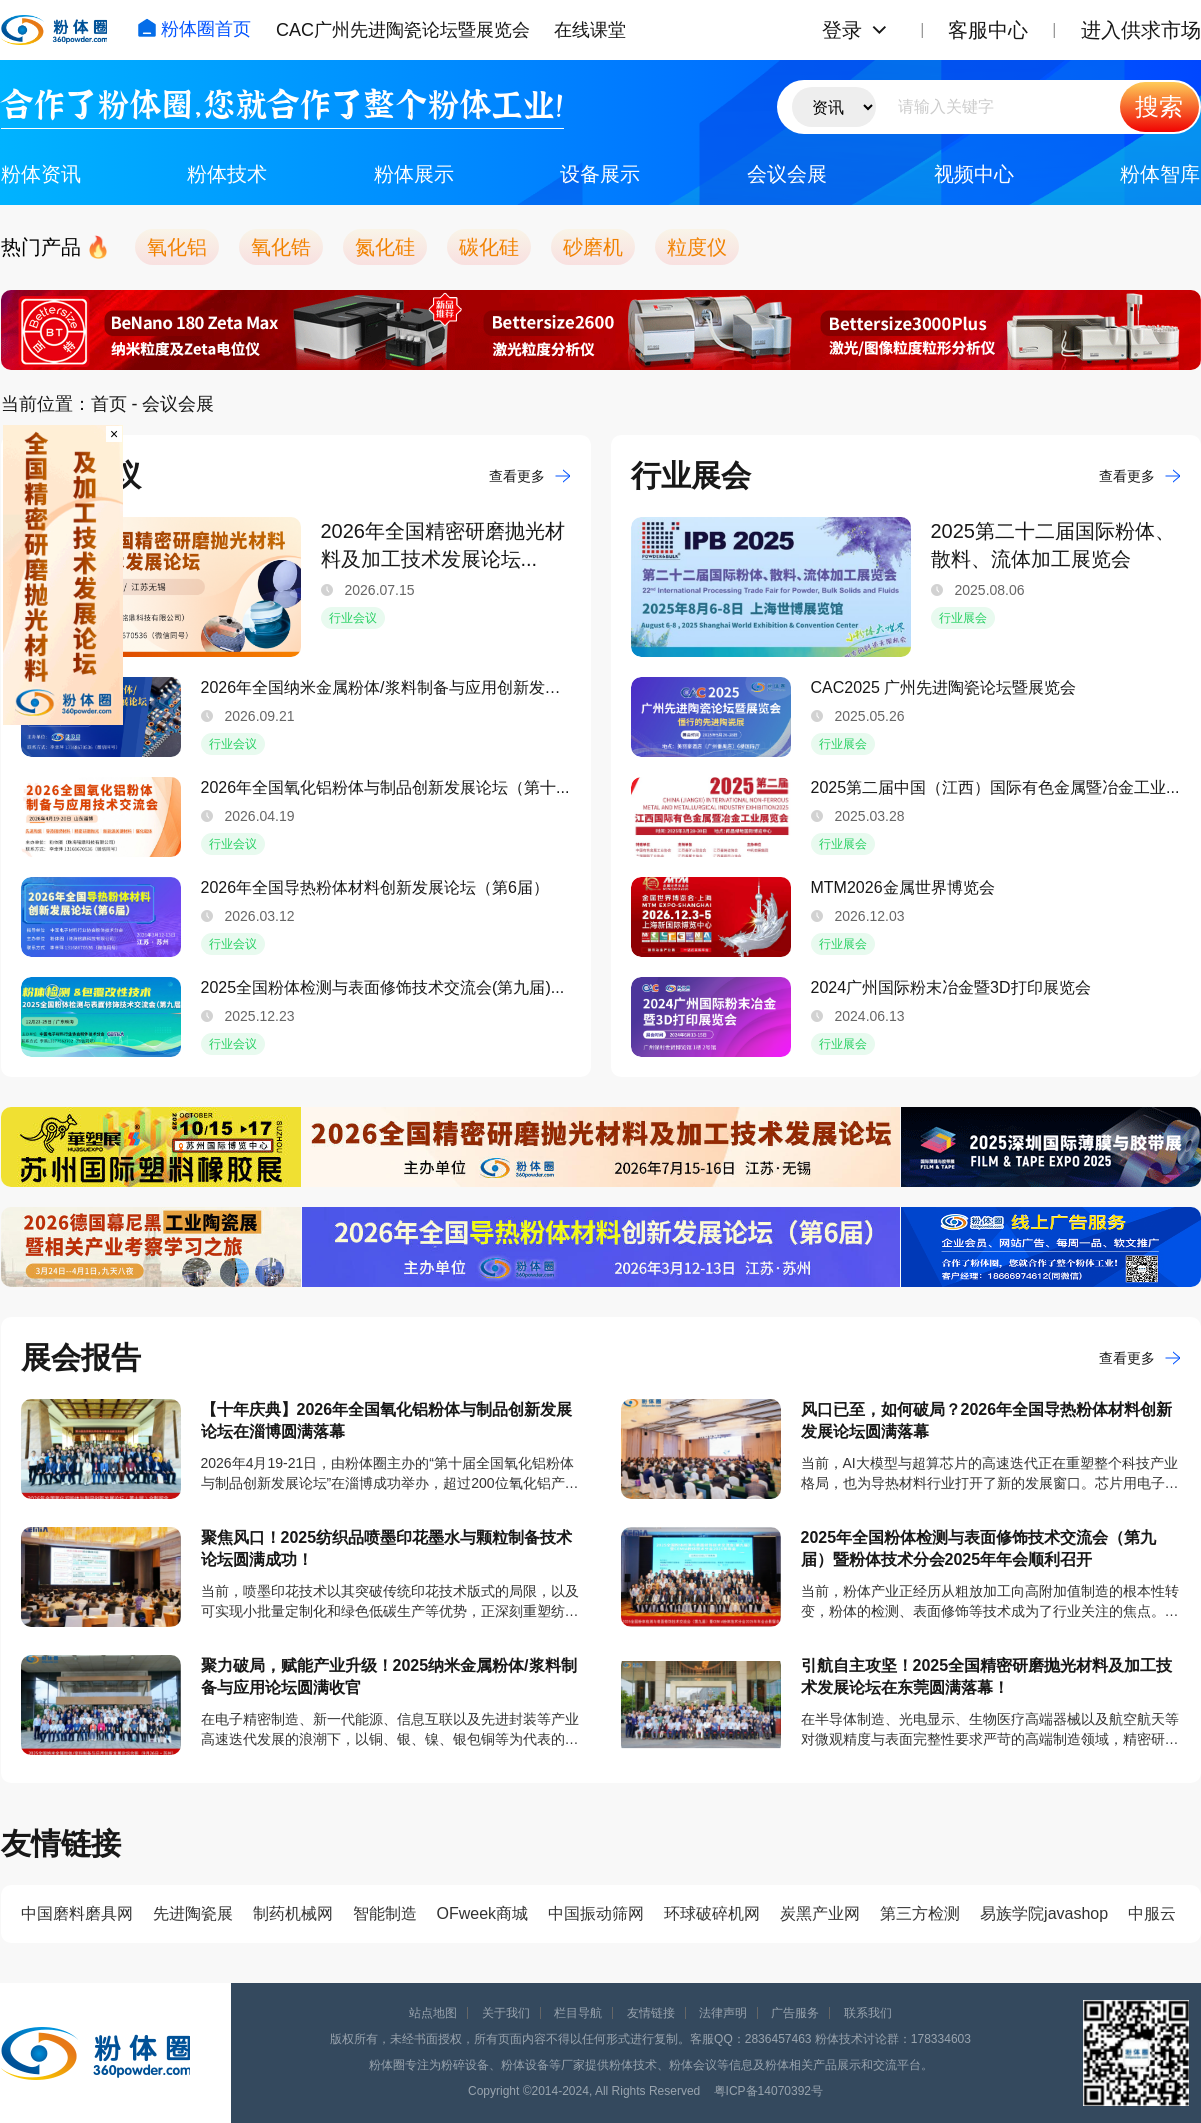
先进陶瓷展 (193, 1913)
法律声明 (723, 2013)
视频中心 (974, 174)
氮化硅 (385, 247)
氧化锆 (281, 247)
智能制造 (385, 1913)
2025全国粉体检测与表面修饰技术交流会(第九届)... (383, 987)
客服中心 (988, 30)
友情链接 (651, 2013)
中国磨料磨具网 (77, 1913)
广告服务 (795, 2013)
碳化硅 (489, 247)
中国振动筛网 (596, 1913)
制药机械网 (293, 1913)
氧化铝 (177, 247)
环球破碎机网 (712, 1913)
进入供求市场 (1141, 30)
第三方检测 (920, 1913)
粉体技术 (227, 174)
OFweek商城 (483, 1913)
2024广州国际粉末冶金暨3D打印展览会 (951, 987)
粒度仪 (697, 247)
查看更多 (530, 476)
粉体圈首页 (194, 29)
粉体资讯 (41, 174)
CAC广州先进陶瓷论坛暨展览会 (403, 30)
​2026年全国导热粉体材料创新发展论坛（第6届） (375, 887)
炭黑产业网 (820, 1913)
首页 (109, 404)
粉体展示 (414, 174)
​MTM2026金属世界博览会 (903, 887)
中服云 (1152, 1913)
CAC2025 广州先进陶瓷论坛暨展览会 (944, 687)
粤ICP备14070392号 (768, 2091)
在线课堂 (590, 30)
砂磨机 (593, 247)
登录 (842, 30)
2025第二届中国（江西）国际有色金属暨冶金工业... (995, 787)
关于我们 (506, 2013)
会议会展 (787, 174)
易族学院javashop (1044, 1913)
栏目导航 (578, 2013)
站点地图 (433, 2013)
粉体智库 (1160, 174)
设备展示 (600, 174)
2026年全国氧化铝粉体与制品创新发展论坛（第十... (385, 787)
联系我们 (868, 2013)
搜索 (1159, 106)
